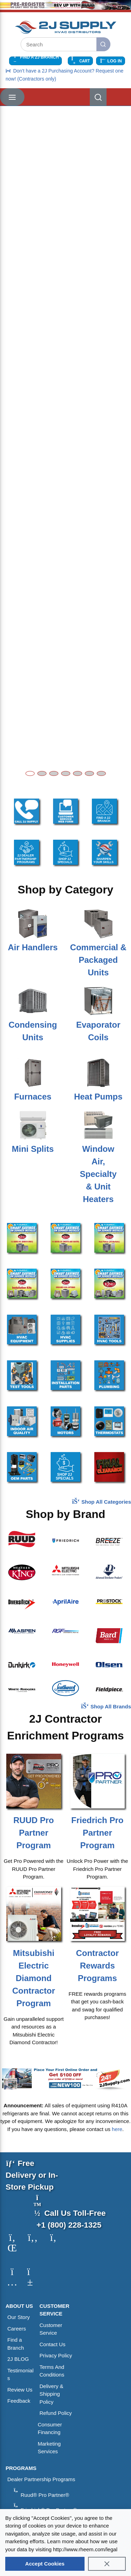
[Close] (107, 2564)
